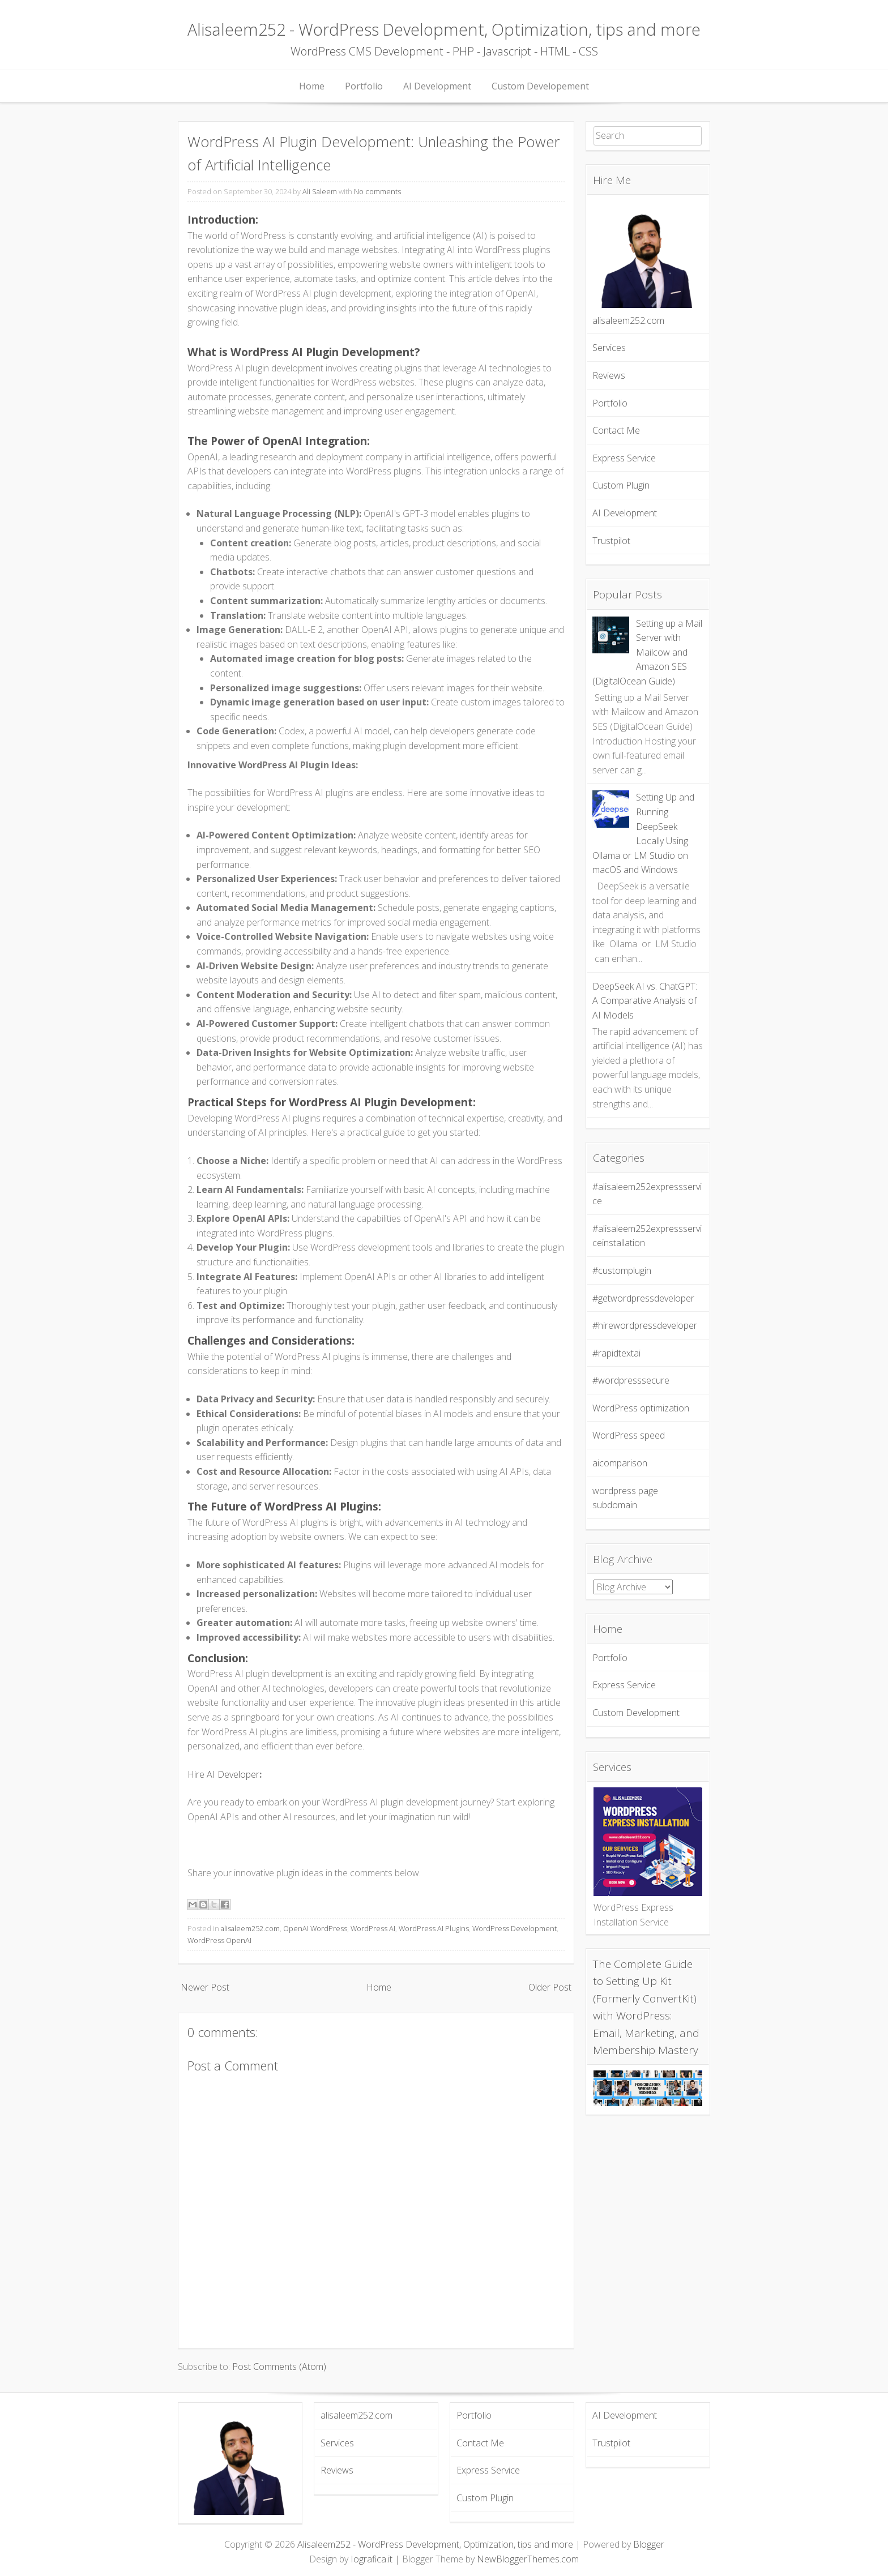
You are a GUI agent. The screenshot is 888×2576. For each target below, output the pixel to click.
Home (312, 86)
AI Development (437, 86)
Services (609, 347)
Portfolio (364, 86)
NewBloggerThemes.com (528, 2559)
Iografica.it (371, 2559)
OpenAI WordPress (315, 1928)
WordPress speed (628, 1435)
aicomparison (619, 1463)
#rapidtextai (616, 1353)
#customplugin (621, 1270)
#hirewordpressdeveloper (644, 1325)
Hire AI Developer (223, 1774)
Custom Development (636, 1712)
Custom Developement (540, 86)
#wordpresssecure (630, 1380)
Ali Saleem (319, 191)
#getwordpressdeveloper (643, 1298)
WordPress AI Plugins (434, 1928)
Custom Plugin (621, 485)
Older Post (549, 1987)
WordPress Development (514, 1928)
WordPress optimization (640, 1408)
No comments (377, 191)
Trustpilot (611, 540)
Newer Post (205, 1987)
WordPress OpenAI (219, 1940)
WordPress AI (373, 1928)
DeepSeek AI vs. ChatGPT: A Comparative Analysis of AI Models (644, 1000)
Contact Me (616, 430)
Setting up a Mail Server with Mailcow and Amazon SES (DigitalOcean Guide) (647, 652)
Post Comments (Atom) (279, 2366)
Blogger (648, 2544)
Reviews (608, 375)
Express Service (624, 458)
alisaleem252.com (250, 1928)
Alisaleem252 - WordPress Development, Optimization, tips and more (444, 29)
